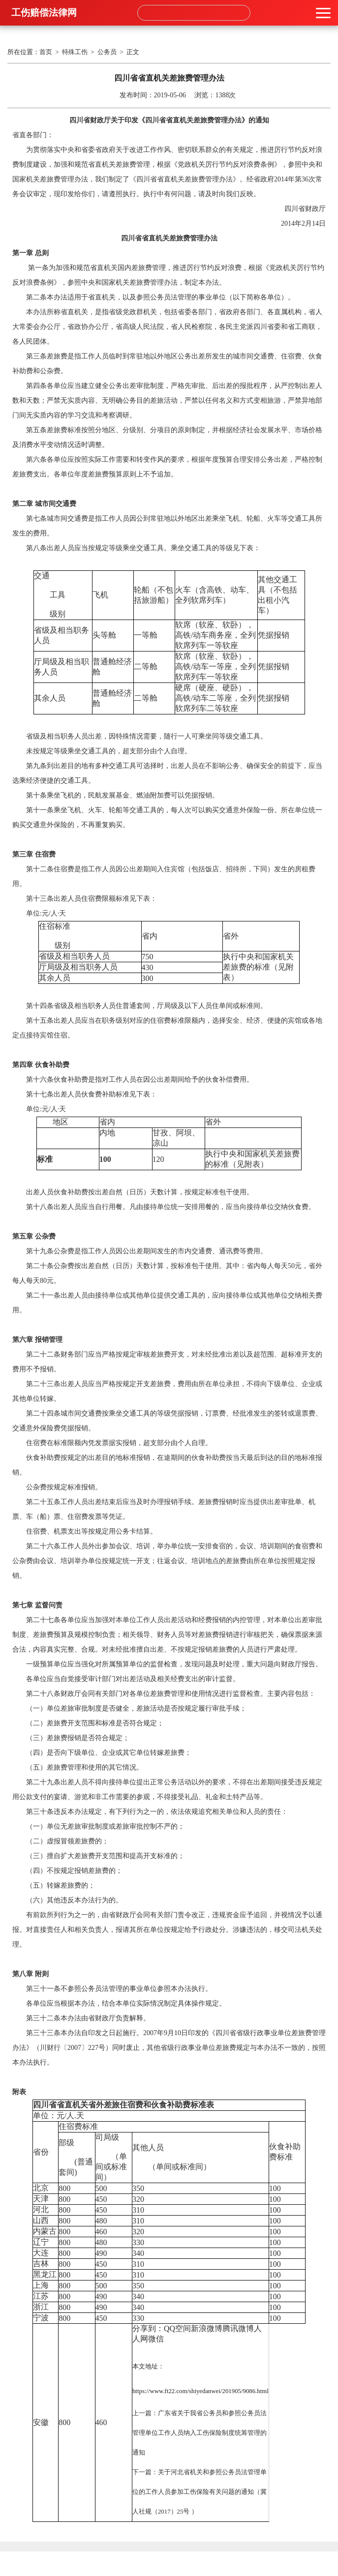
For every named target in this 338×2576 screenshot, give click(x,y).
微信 (156, 2339)
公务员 (107, 52)
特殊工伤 (75, 52)
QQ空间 (177, 2328)
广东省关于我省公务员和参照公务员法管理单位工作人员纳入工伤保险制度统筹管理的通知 (199, 2433)
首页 (45, 52)
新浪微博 (206, 2328)
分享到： (148, 2328)
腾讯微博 (238, 2328)
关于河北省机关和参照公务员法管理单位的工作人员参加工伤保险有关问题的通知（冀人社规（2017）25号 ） (199, 2492)
